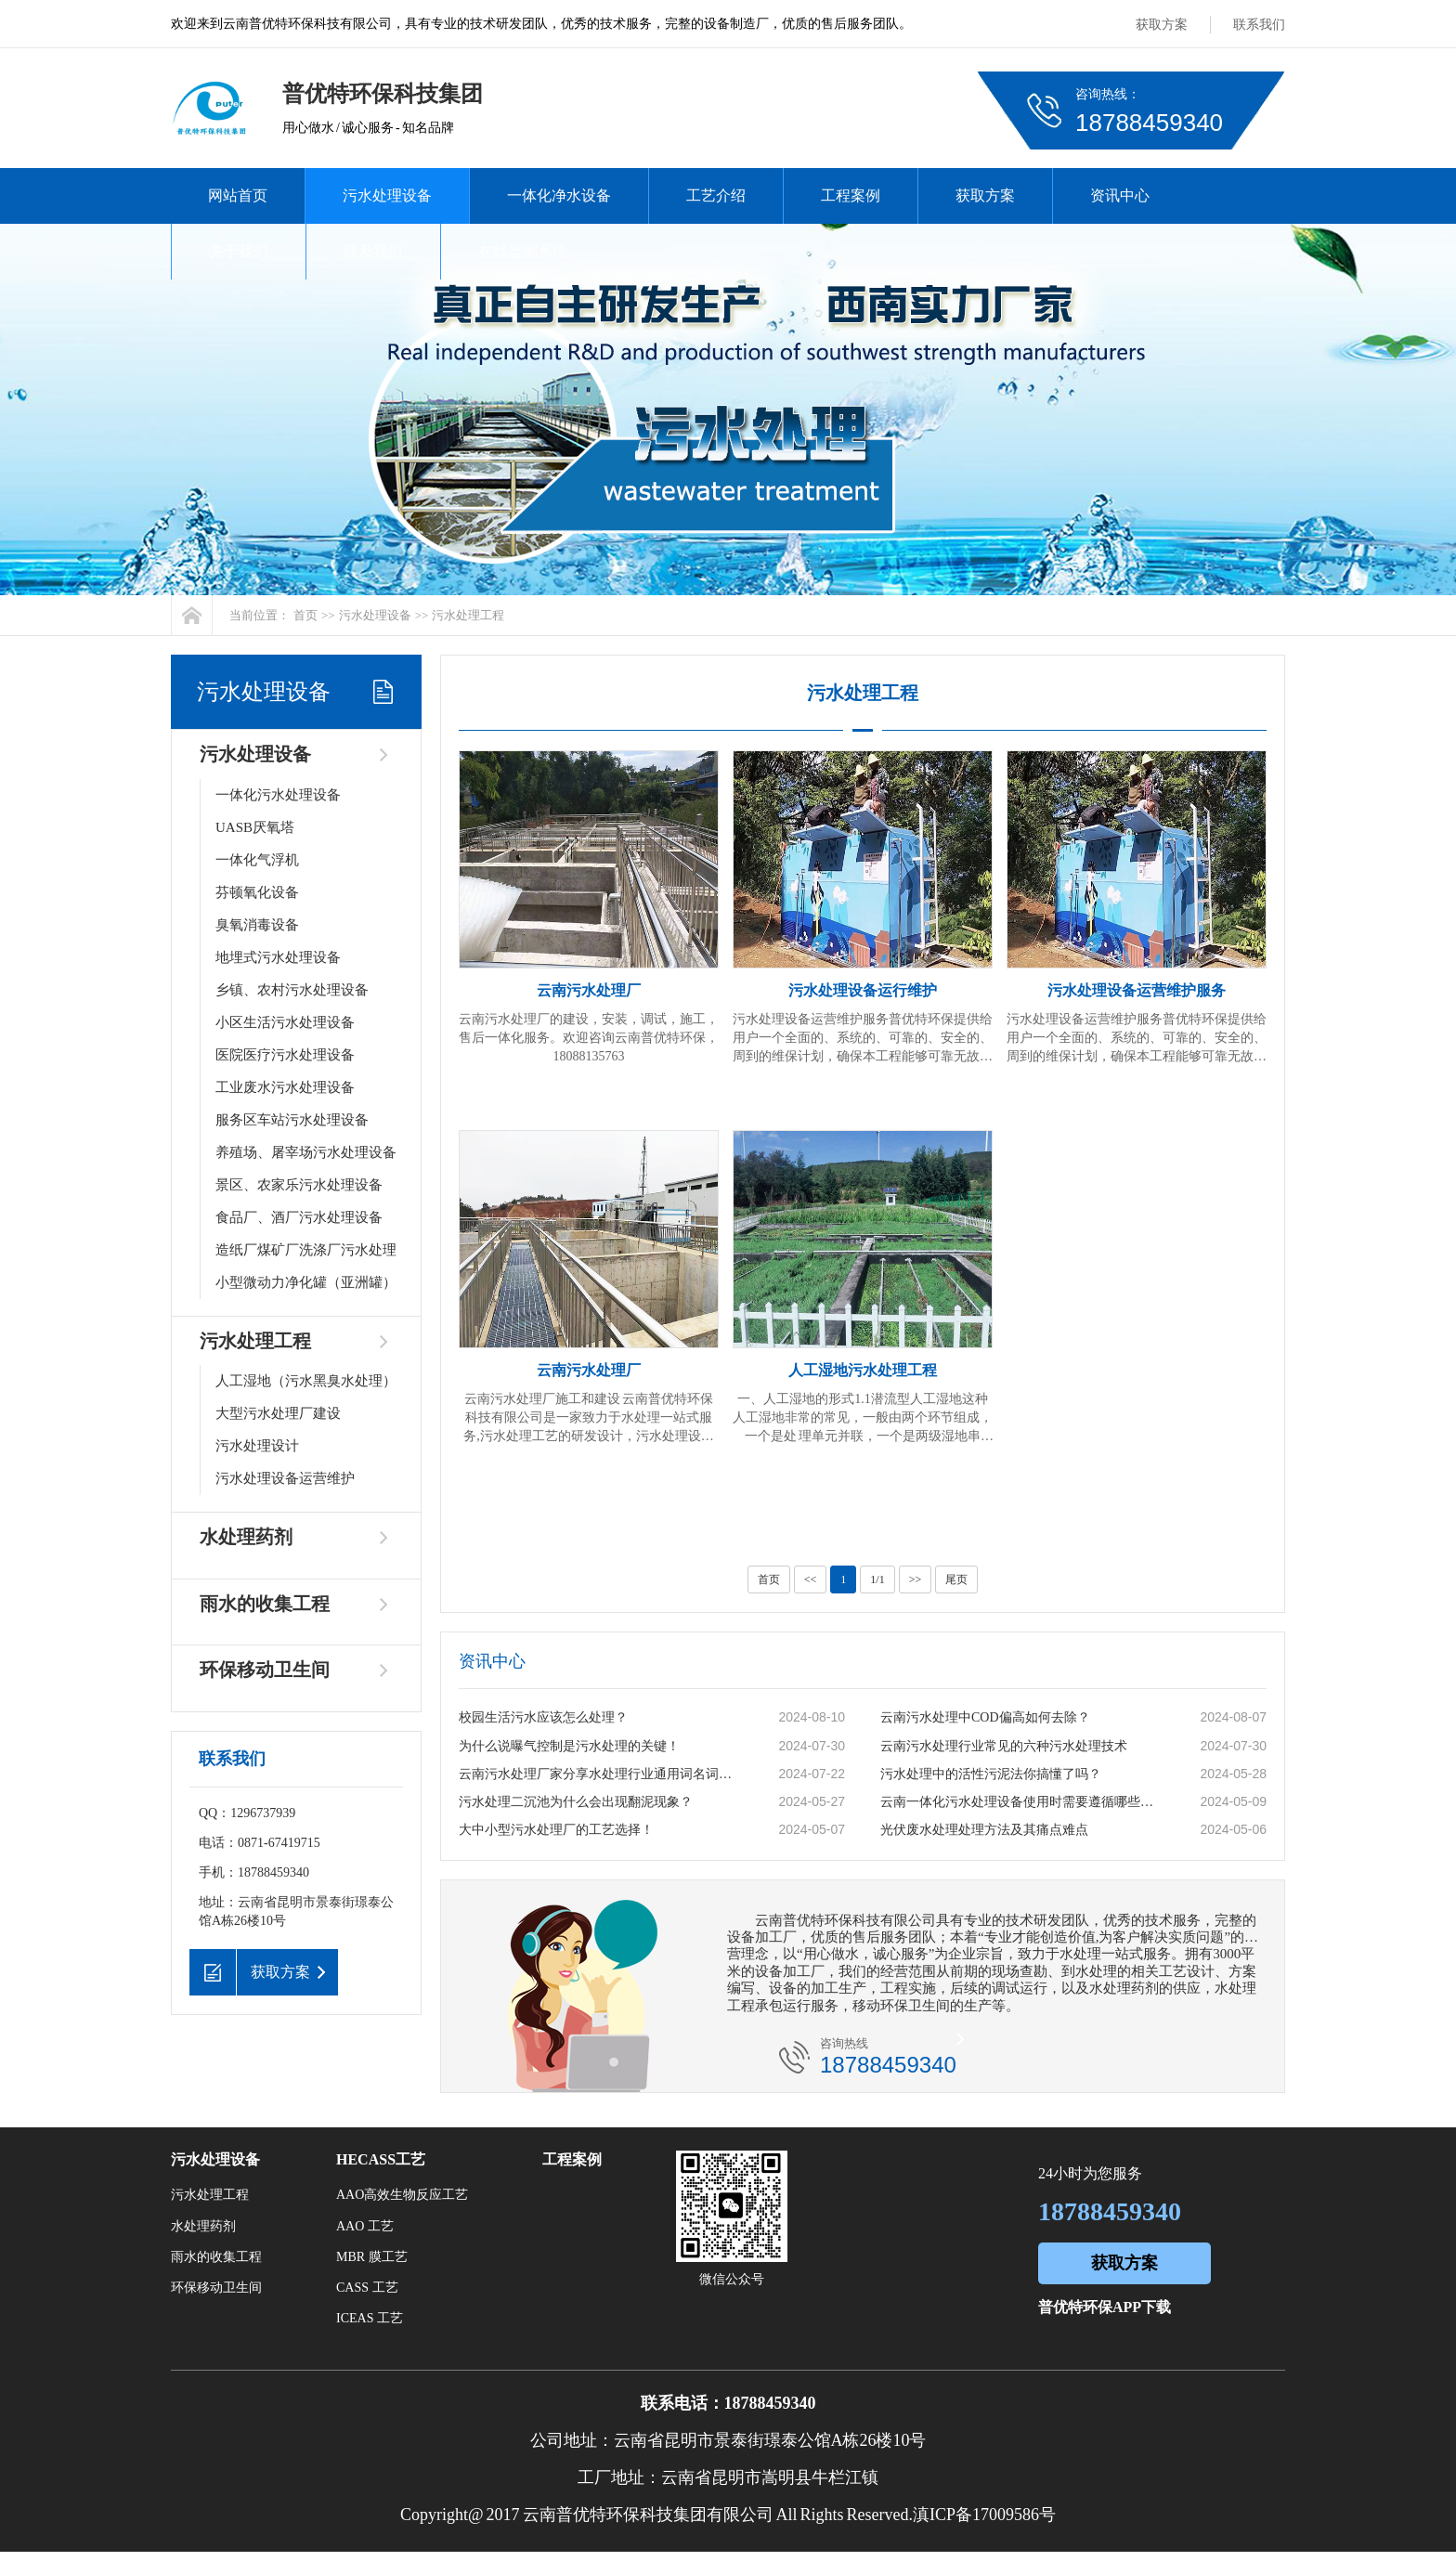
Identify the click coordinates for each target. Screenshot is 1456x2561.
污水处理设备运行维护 (862, 990)
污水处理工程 (468, 615)
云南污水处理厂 (589, 990)
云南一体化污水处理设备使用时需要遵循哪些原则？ (1020, 1802)
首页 (305, 615)
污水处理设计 (257, 1445)
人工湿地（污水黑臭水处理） (305, 1380)
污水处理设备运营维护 (285, 1478)
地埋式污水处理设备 (278, 957)
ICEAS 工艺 (369, 2318)
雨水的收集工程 (265, 1603)
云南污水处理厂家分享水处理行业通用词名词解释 (599, 1774)
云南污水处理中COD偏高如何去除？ (985, 1717)
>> (915, 1579)
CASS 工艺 (367, 2287)
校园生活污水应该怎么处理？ (543, 1717)
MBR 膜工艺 (372, 2257)
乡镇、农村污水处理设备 (292, 989)
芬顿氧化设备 (257, 892)
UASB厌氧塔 (254, 827)
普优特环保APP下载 (1104, 2307)
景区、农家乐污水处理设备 (299, 1184)
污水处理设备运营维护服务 (1136, 990)
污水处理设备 (387, 195)
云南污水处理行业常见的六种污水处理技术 (1003, 1746)
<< (810, 1579)
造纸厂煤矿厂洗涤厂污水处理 (305, 1249)
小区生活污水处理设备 (285, 1022)
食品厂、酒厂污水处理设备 (299, 1217)
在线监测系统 (522, 251)
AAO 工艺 (365, 2226)
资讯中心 (1120, 195)
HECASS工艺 (380, 2159)
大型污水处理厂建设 (278, 1413)
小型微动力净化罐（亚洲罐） (305, 1282)
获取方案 (1162, 25)
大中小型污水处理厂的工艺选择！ (556, 1830)
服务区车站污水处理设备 (292, 1119)
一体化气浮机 (257, 859)
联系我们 (1259, 25)
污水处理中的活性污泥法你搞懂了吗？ (990, 1774)
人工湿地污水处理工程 (862, 1370)
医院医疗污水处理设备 (285, 1054)
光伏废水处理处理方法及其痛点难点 (984, 1830)
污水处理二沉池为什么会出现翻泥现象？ (576, 1802)
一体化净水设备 (559, 195)
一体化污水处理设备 (278, 794)
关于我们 (238, 251)
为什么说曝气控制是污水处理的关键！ (569, 1746)
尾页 (956, 1579)
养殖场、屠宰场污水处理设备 (305, 1152)
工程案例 (850, 195)
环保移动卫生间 (265, 1669)
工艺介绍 (716, 195)
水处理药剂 (246, 1537)
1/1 (877, 1579)
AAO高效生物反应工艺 (402, 2195)
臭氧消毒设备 (257, 924)
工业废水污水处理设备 (285, 1087)
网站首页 (237, 195)
